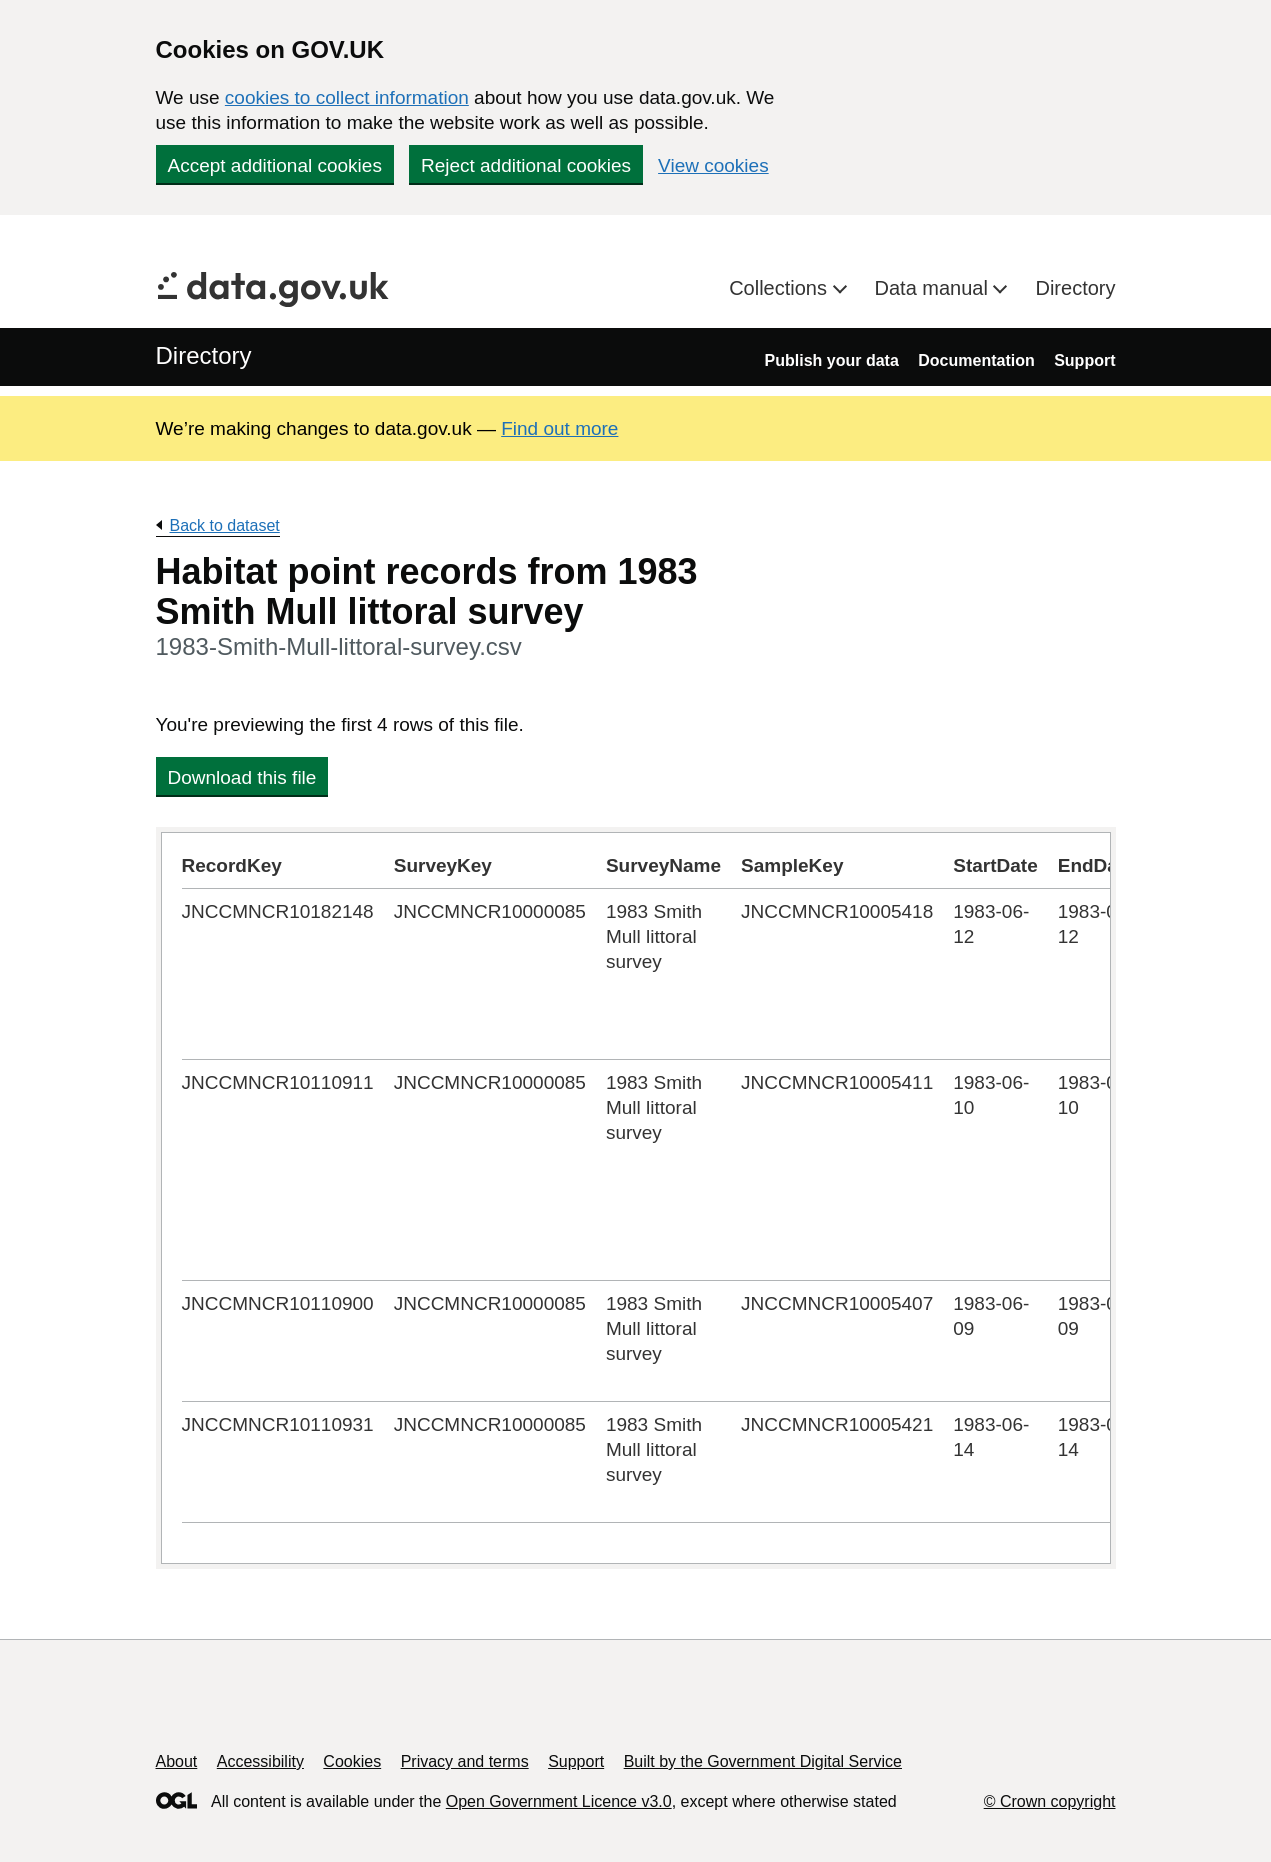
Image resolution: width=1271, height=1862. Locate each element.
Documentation (976, 360)
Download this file (242, 777)
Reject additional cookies (526, 165)
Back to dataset (225, 525)
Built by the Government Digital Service (763, 1761)
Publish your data (832, 360)
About (177, 1761)
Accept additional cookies (275, 165)
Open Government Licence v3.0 (559, 1801)
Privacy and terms (465, 1761)
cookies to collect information (347, 97)
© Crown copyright (1050, 1801)
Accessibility (260, 1761)
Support (1084, 360)
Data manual (934, 288)
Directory (1075, 288)
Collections (780, 288)
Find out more (559, 428)
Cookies (352, 1761)
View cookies (713, 165)
